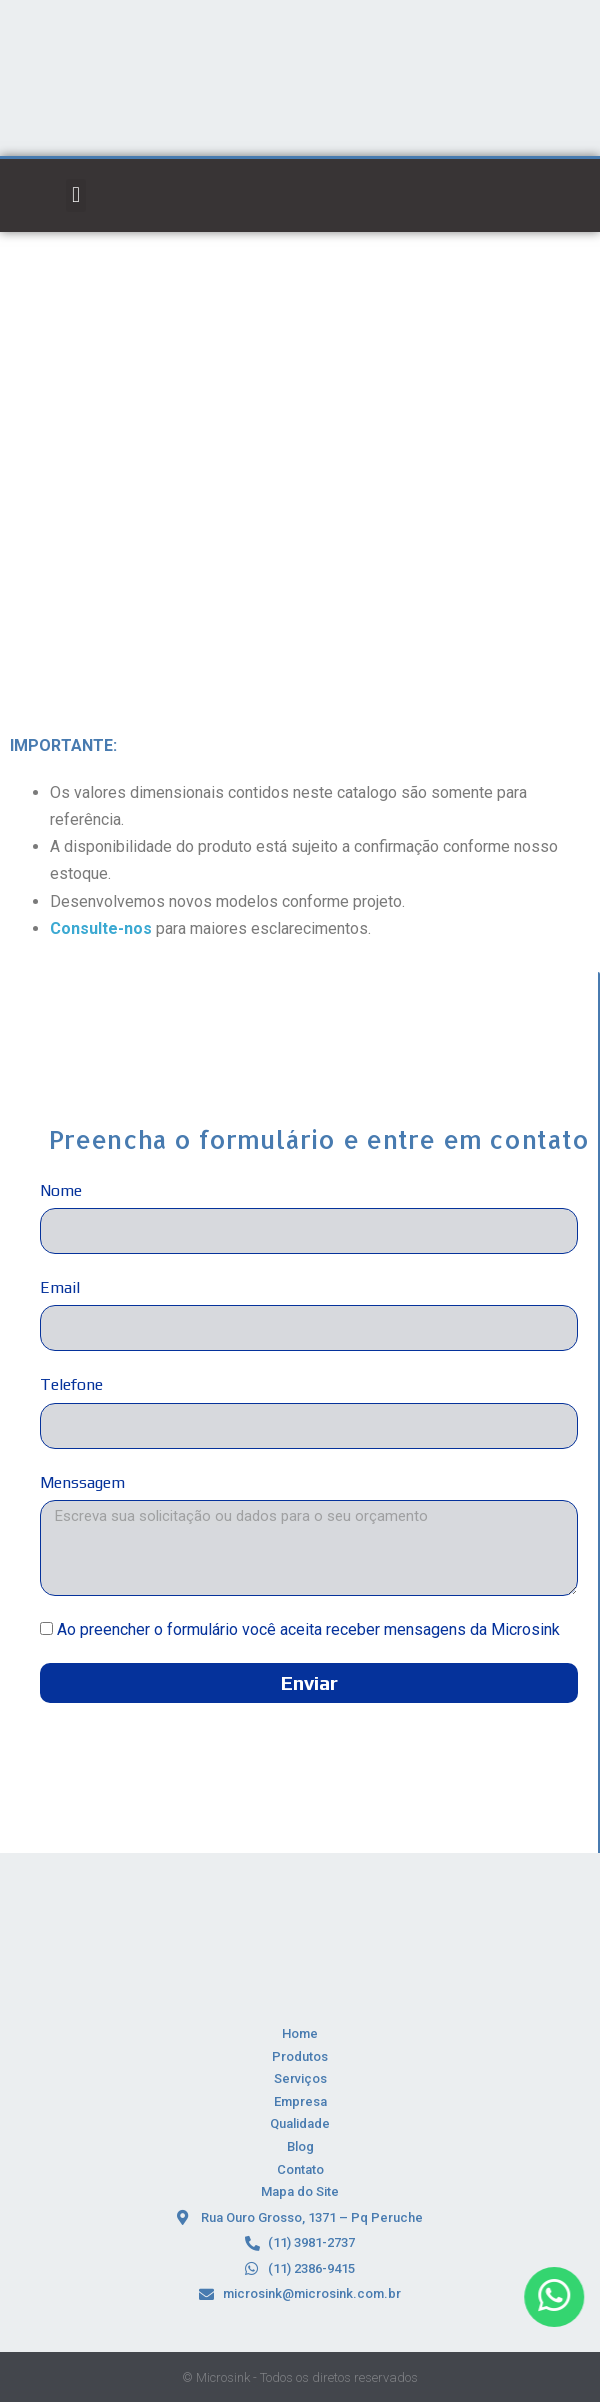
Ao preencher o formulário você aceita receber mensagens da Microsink (308, 1629)
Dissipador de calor (267, 322)
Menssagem (82, 1482)
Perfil (355, 322)
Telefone (71, 1384)
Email (60, 1287)
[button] (75, 195)
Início (180, 322)
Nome (61, 1190)
